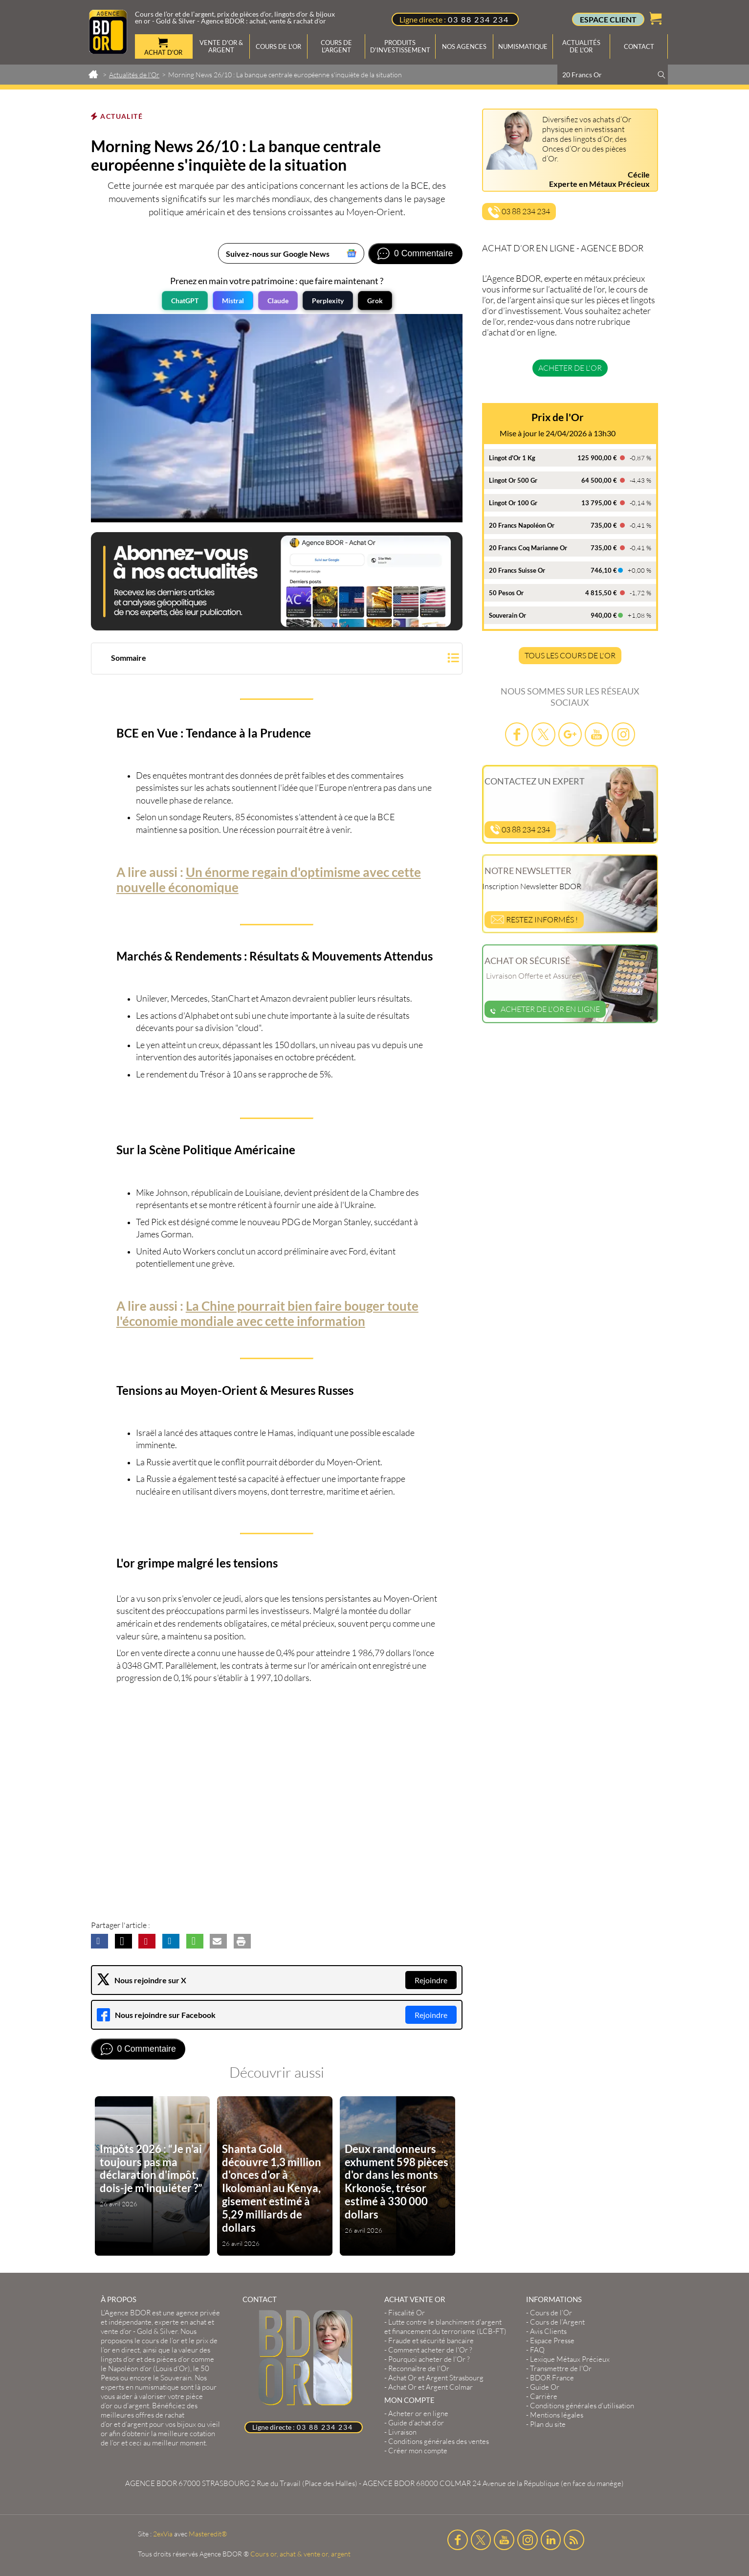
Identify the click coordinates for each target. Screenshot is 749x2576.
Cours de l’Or (551, 2312)
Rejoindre (431, 1980)
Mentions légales (556, 2414)
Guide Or (544, 2387)
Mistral (233, 300)
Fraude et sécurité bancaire (431, 2340)
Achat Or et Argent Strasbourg (436, 2377)
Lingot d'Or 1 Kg (512, 458)
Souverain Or (507, 615)
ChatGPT (184, 300)
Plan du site (548, 2424)
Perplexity (328, 300)
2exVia (163, 2534)
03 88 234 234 (478, 19)
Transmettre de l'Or (561, 2368)
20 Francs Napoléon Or (521, 525)
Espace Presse (552, 2340)
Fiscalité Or (406, 2312)
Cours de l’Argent (557, 2322)
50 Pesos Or (506, 593)
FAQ (537, 2349)
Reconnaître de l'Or (418, 2368)
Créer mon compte (417, 2450)
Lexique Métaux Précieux (570, 2359)
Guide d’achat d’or (416, 2422)
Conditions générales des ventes (438, 2441)
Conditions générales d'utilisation (582, 2405)
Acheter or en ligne (418, 2413)
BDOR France (552, 2377)
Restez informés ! (534, 919)
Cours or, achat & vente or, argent (300, 2554)
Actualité (121, 116)
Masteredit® (208, 2534)
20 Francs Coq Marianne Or (528, 548)
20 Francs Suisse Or (517, 570)
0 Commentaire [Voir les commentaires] (423, 253)
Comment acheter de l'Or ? (430, 2349)
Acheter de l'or (570, 368)
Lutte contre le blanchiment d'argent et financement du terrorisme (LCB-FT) (445, 2326)
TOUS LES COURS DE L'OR (570, 655)
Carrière (543, 2396)
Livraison (402, 2432)
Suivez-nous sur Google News (278, 253)
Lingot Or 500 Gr (513, 480)
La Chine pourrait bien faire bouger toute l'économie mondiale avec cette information (267, 1313)
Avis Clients (548, 2331)
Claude (277, 300)
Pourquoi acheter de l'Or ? (429, 2359)
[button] (276, 659)
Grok (375, 300)
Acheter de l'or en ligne (545, 1009)
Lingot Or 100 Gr (513, 503)
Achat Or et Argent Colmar (430, 2387)
